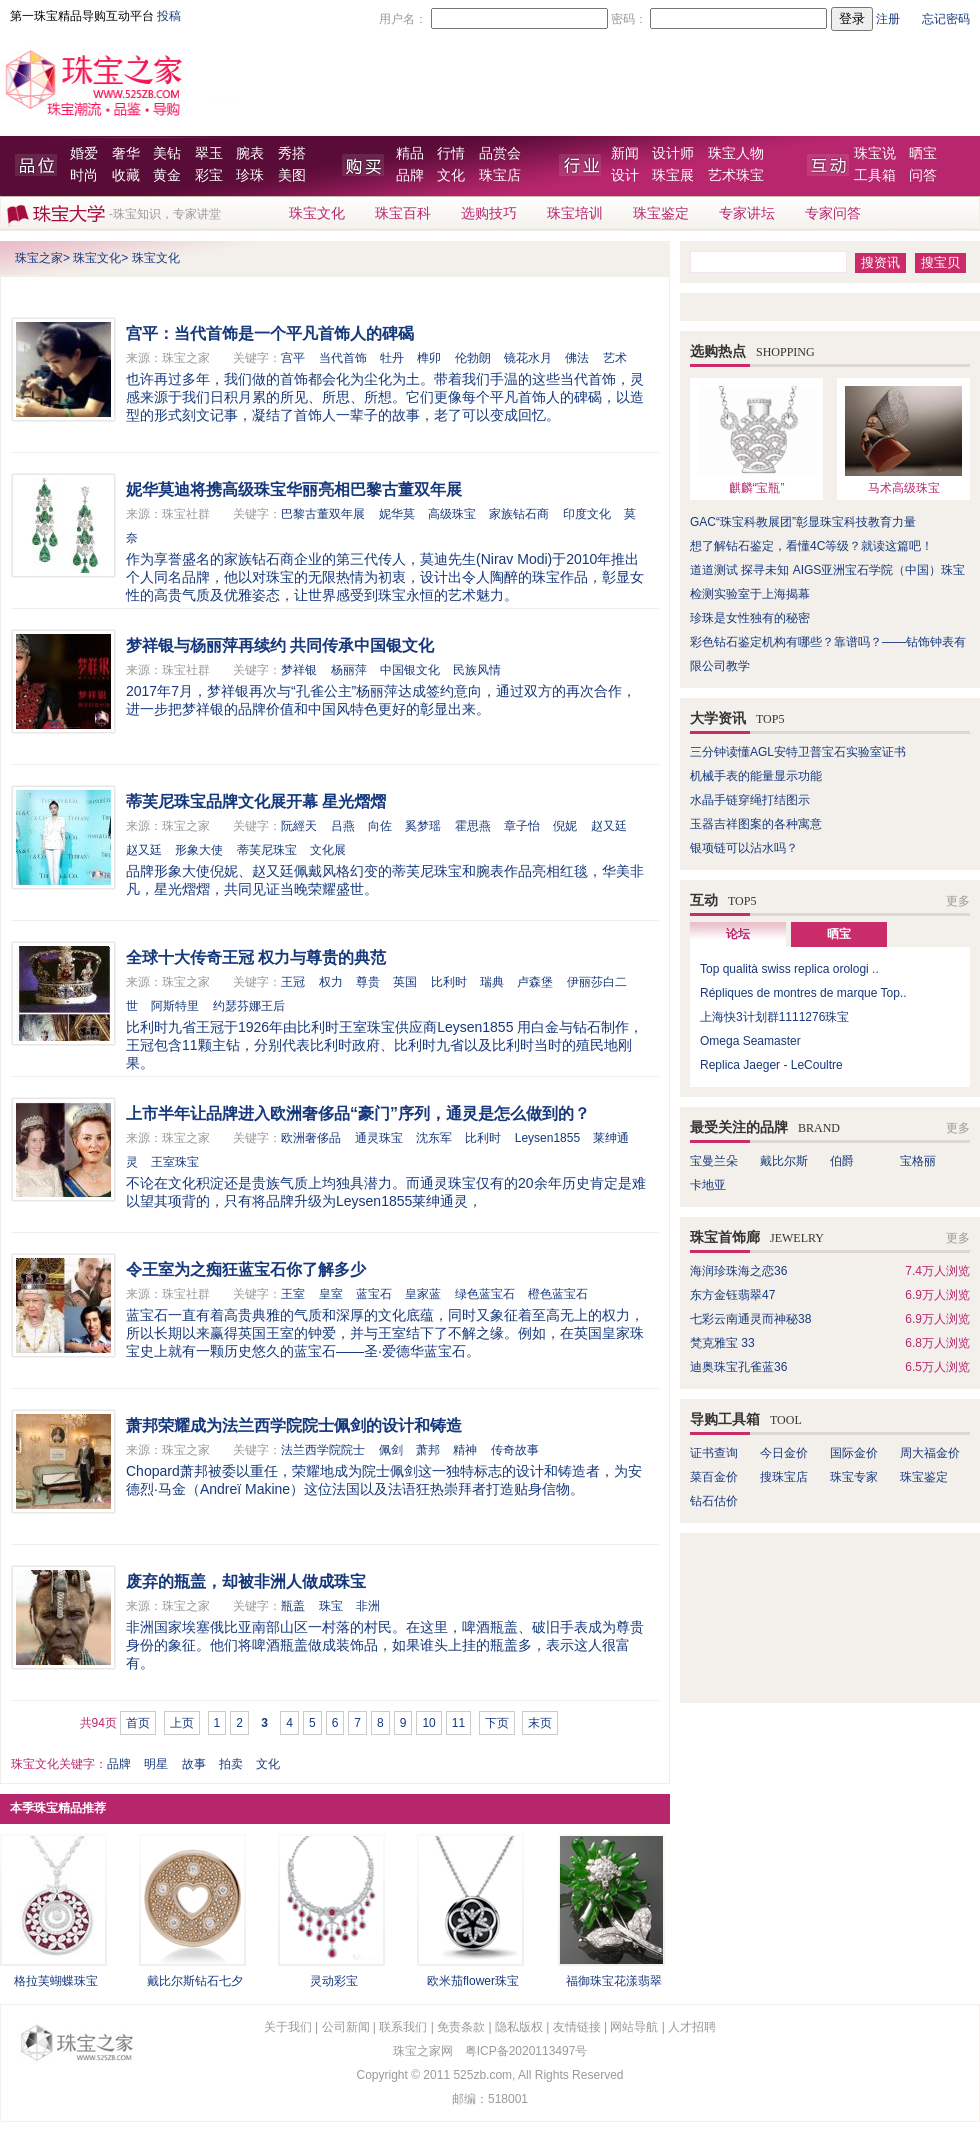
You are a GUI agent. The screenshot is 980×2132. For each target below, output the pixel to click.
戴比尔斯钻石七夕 (195, 1981)
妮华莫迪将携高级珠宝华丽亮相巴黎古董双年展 (294, 489)
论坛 (738, 934)
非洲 (368, 1606)
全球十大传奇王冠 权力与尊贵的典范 (256, 957)
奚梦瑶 (423, 826)
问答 (923, 175)
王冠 (293, 982)
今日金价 (784, 1453)
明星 (156, 1764)
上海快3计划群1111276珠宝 (774, 1017)
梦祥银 (299, 670)
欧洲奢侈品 (311, 1138)
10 (428, 1723)
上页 (182, 1723)
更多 (958, 901)
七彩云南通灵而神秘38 (750, 1319)
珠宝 (331, 1606)
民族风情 (477, 670)
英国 (405, 982)
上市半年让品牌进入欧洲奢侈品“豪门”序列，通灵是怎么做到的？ (358, 1113)
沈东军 (434, 1138)
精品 (410, 153)
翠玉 (209, 153)
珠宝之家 (39, 258)
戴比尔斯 (784, 1161)
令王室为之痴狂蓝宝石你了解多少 (246, 1269)
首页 (138, 1723)
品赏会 (500, 153)
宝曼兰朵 (714, 1161)
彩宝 (209, 175)
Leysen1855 (547, 1138)
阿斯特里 (175, 1006)
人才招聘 (692, 2027)
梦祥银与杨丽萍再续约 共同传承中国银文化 (280, 645)
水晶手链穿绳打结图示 (750, 800)
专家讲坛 (747, 213)
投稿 (169, 16)
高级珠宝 (452, 514)
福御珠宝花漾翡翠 (614, 1981)
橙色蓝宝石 (558, 1294)
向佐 (380, 826)
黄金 (167, 175)
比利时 (449, 982)
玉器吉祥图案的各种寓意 (756, 824)
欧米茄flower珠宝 (473, 1981)
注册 (888, 19)
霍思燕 (473, 826)
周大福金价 (930, 1453)
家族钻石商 (519, 514)
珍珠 (250, 175)
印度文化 (587, 514)
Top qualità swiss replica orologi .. (789, 969)
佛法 (577, 358)
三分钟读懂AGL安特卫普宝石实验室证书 (798, 752)
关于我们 (288, 2027)
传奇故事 (515, 1450)
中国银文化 (410, 670)
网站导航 (634, 2027)
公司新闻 (346, 2027)
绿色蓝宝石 (485, 1294)
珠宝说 (875, 153)
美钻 (167, 153)
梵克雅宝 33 (722, 1343)
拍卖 (231, 1764)
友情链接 (577, 2027)
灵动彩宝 (334, 1981)
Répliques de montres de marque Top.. (803, 993)
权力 (331, 982)
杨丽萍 (349, 670)
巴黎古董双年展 (323, 514)
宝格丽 (918, 1161)
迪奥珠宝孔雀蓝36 (738, 1367)
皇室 (331, 1294)
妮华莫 (397, 514)
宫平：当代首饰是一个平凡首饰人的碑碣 (270, 333)
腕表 (250, 153)
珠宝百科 (403, 213)
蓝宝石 (374, 1294)
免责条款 (461, 2027)
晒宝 (923, 153)
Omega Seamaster (750, 1041)
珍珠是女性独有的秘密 (750, 618)
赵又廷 (609, 826)
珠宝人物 (736, 153)
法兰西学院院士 (323, 1450)
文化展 (328, 850)
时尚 (84, 175)
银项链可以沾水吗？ (744, 848)
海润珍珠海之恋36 (738, 1271)
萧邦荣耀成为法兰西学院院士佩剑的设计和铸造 (294, 1425)
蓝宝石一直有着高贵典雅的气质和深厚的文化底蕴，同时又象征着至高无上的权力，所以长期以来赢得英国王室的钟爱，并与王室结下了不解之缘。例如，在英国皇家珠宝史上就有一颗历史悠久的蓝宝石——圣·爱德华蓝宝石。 (385, 1333)
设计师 (673, 153)
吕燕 (343, 826)
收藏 (126, 175)
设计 (625, 175)
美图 (292, 175)
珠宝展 (673, 175)
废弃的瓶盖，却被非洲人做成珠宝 (246, 1581)
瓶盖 (293, 1606)
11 (458, 1723)
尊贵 (368, 982)
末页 (540, 1723)
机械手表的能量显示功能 (756, 776)
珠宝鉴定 (661, 213)
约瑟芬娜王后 (249, 1006)
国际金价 (854, 1453)
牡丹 (392, 358)
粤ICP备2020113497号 (526, 2051)
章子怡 (522, 826)
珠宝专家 (854, 1477)
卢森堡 (535, 982)
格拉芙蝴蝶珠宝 (56, 1981)
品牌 (410, 175)
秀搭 (292, 153)
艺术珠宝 (736, 175)
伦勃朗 (473, 358)
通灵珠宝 (379, 1138)
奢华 (126, 153)
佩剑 (391, 1450)
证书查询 (714, 1453)
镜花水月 (528, 358)
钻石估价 (714, 1501)
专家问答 (833, 213)
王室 (293, 1294)
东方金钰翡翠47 (732, 1295)
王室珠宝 (175, 1162)
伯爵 (842, 1161)
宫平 (293, 358)
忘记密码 (946, 19)
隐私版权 (519, 2027)
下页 (497, 1723)
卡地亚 (708, 1185)
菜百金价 (714, 1477)
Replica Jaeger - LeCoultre (771, 1065)
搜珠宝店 (784, 1477)
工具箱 (875, 175)
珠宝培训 (575, 213)
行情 (451, 153)
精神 (465, 1450)
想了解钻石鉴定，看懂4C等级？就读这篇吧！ (811, 546)
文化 (451, 175)
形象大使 (199, 850)
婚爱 (84, 153)
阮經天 (299, 826)
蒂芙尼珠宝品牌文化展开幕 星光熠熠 (256, 801)
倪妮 (565, 826)
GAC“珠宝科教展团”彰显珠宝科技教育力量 (803, 522)
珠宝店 (500, 175)
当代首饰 (343, 358)
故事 (194, 1764)
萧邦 (428, 1450)
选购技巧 (489, 213)
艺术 (615, 358)
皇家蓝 (423, 1294)
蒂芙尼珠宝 (267, 850)
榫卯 (429, 358)
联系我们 (403, 2027)
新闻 (625, 153)
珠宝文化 (317, 213)
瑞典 (492, 982)
